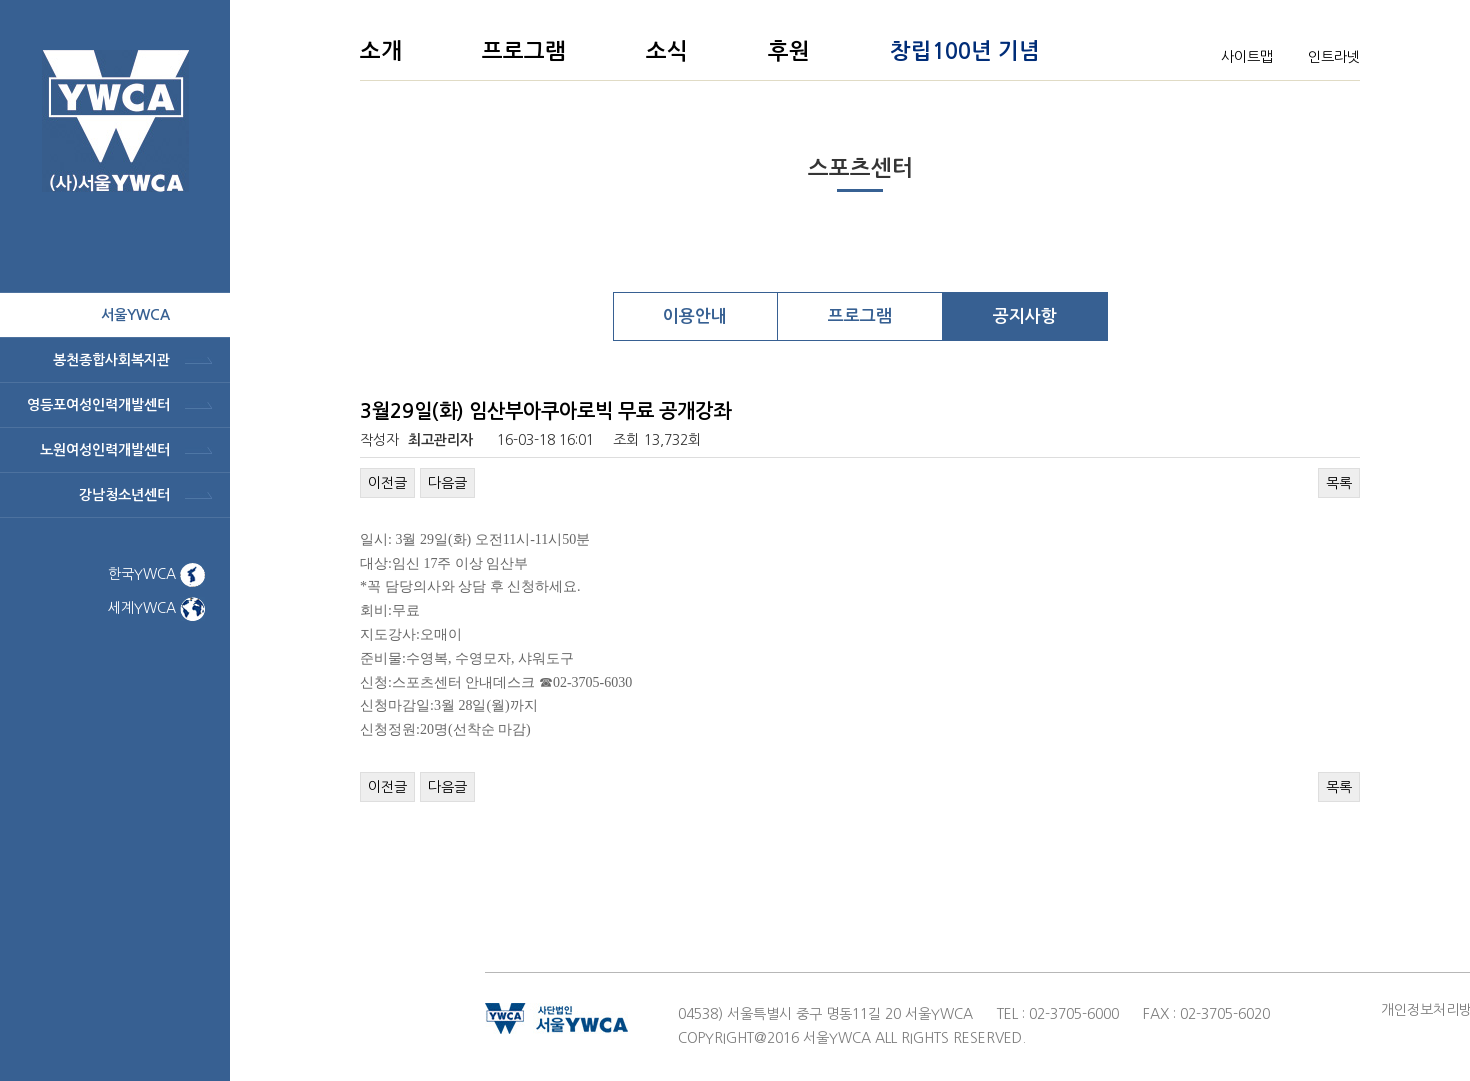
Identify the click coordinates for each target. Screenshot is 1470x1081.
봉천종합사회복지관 (111, 360)
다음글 (447, 483)
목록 (1339, 483)
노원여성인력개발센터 (105, 450)
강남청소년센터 (124, 495)
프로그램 (524, 51)
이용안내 (695, 316)
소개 (381, 51)
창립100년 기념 (965, 51)
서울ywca (135, 315)
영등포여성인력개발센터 (98, 405)
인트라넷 (1334, 57)
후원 (789, 51)
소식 (667, 51)
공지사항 (1025, 316)
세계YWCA (156, 608)
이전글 (387, 483)
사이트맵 (1247, 57)
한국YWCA (156, 574)
